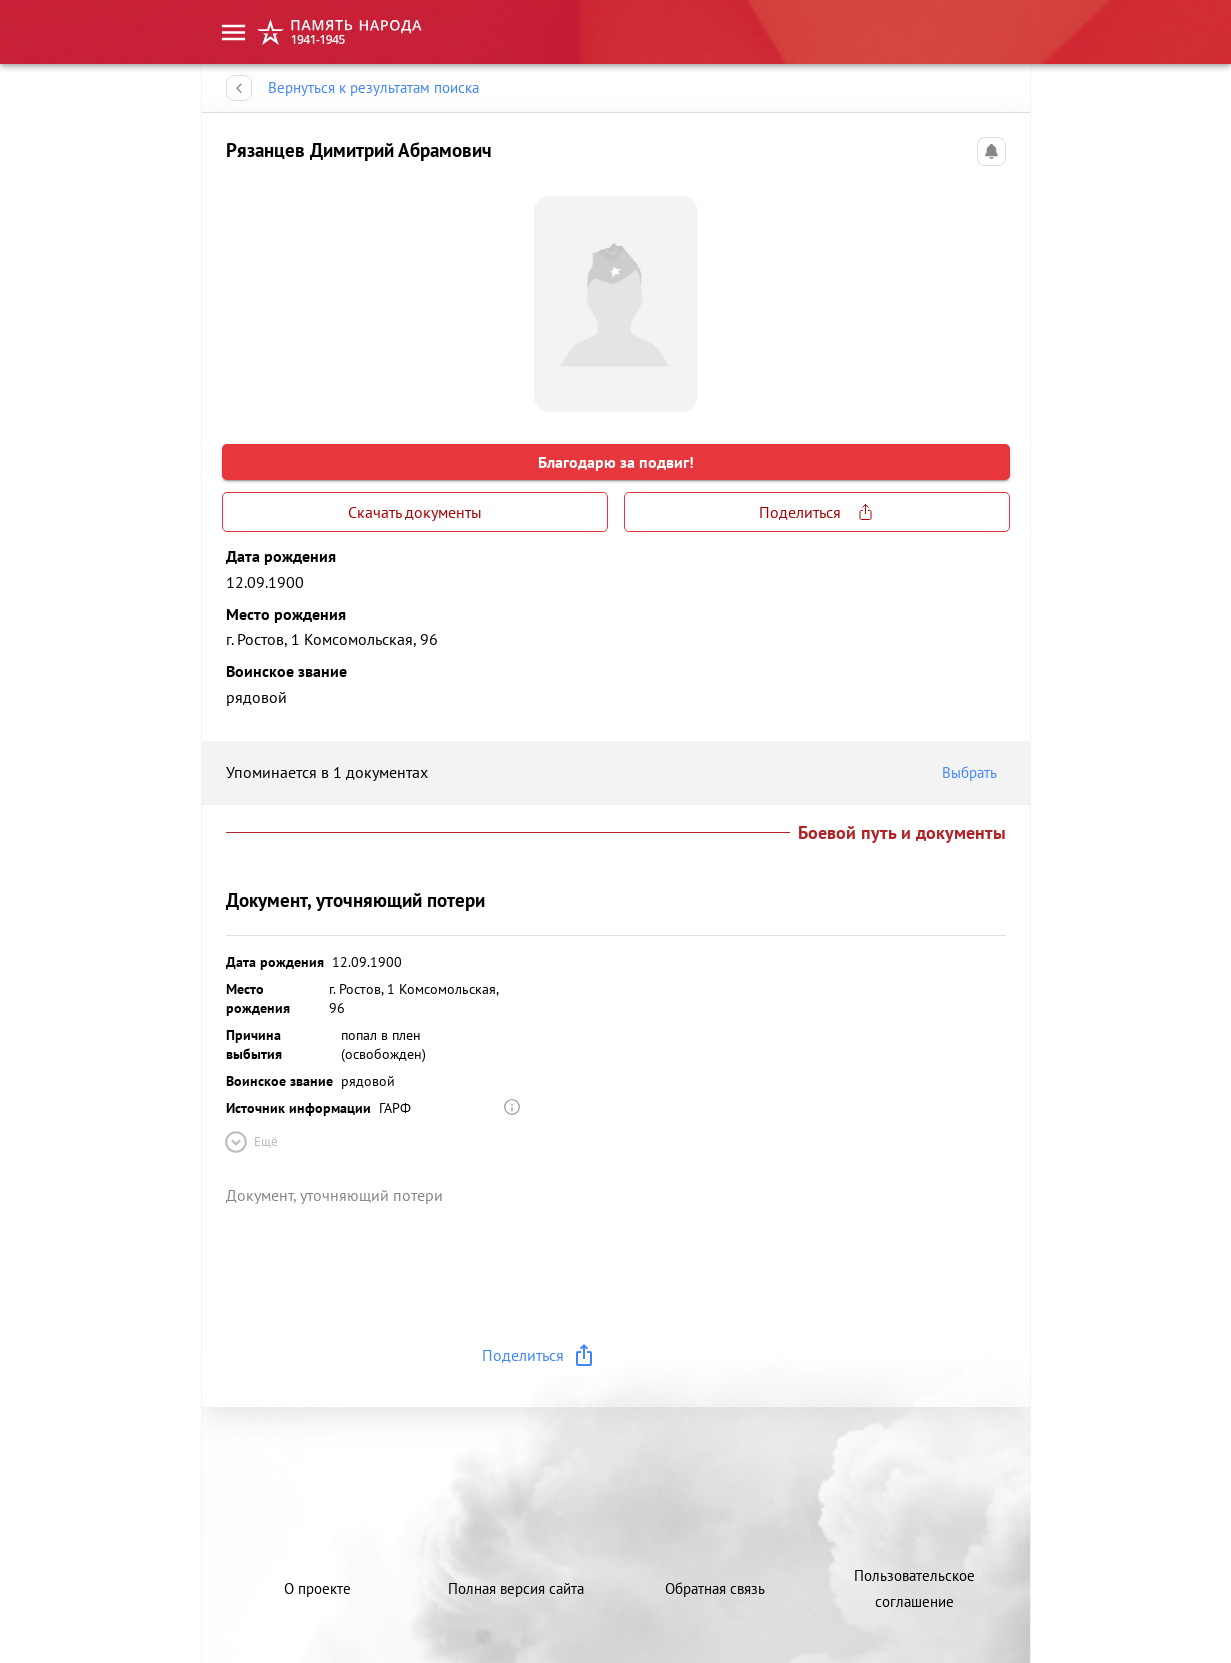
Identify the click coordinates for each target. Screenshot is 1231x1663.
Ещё (250, 1142)
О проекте (317, 1588)
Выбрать (974, 773)
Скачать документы (415, 512)
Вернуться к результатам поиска (373, 88)
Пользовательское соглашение (914, 1588)
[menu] (233, 32)
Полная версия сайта (516, 1588)
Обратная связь (715, 1588)
